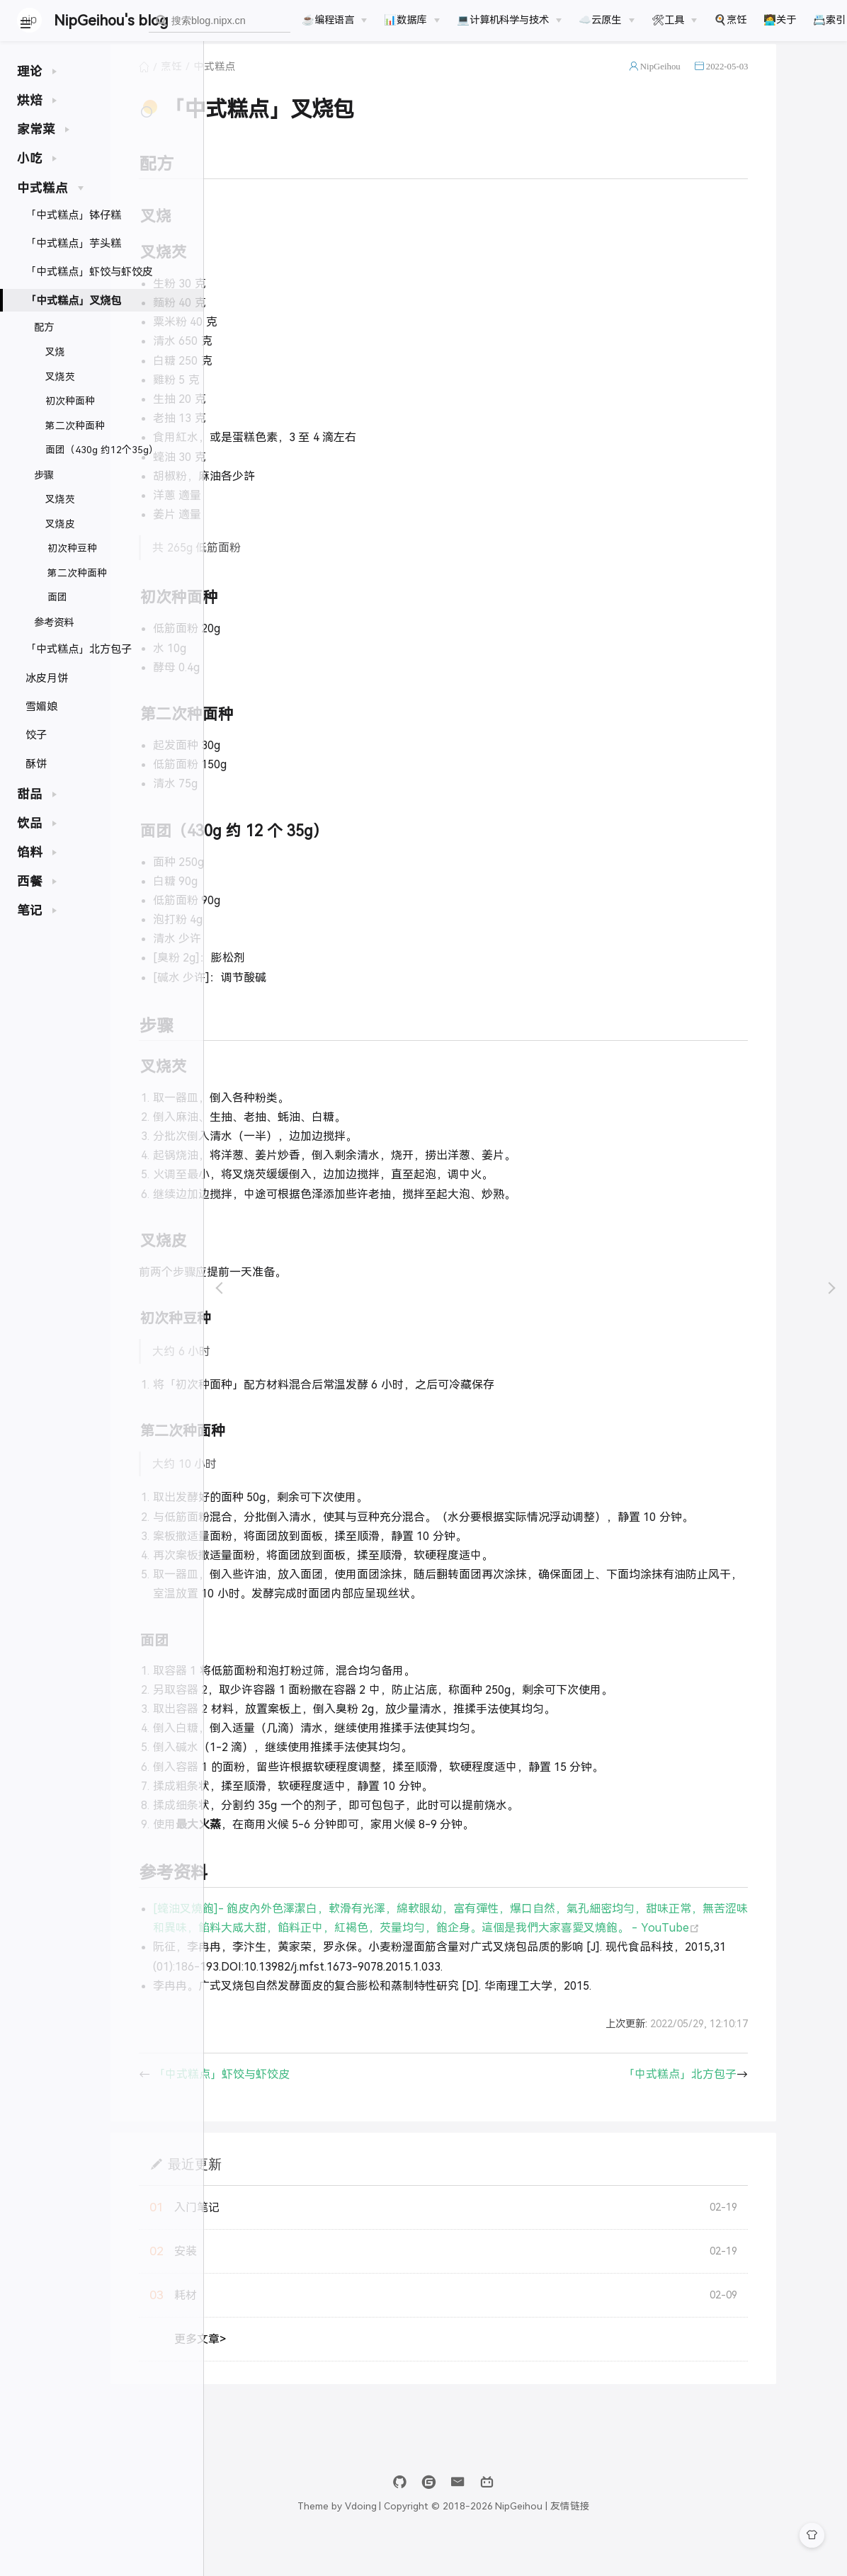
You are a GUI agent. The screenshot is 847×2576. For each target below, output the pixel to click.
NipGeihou (722, 80)
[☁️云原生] (606, 20)
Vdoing (442, 2539)
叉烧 (55, 352)
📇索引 (829, 19)
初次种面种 (70, 401)
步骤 (44, 475)
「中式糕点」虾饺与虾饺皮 (89, 272)
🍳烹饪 (730, 19)
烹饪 (274, 80)
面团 (57, 597)
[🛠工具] (674, 20)
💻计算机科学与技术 (503, 19)
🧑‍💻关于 (779, 19)
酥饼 (36, 764)
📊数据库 (405, 19)
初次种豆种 (72, 548)
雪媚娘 (41, 706)
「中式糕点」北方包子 (78, 649)
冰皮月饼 (46, 678)
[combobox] (219, 21)
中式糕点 (317, 80)
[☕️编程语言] (334, 20)
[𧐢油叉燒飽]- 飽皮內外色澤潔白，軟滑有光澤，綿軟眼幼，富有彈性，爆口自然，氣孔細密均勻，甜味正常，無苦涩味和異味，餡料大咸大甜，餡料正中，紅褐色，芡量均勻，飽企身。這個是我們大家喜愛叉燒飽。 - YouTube (530, 1941)
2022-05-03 (788, 80)
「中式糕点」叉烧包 (73, 301)
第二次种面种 (75, 426)
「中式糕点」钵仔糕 (73, 215)
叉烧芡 (60, 377)
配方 (44, 327)
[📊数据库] (411, 20)
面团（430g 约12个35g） (102, 450)
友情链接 (652, 2539)
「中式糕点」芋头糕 (73, 243)
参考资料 (54, 622)
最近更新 (297, 2196)
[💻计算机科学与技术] (509, 20)
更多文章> (303, 2372)
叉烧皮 (60, 524)
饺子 (36, 735)
